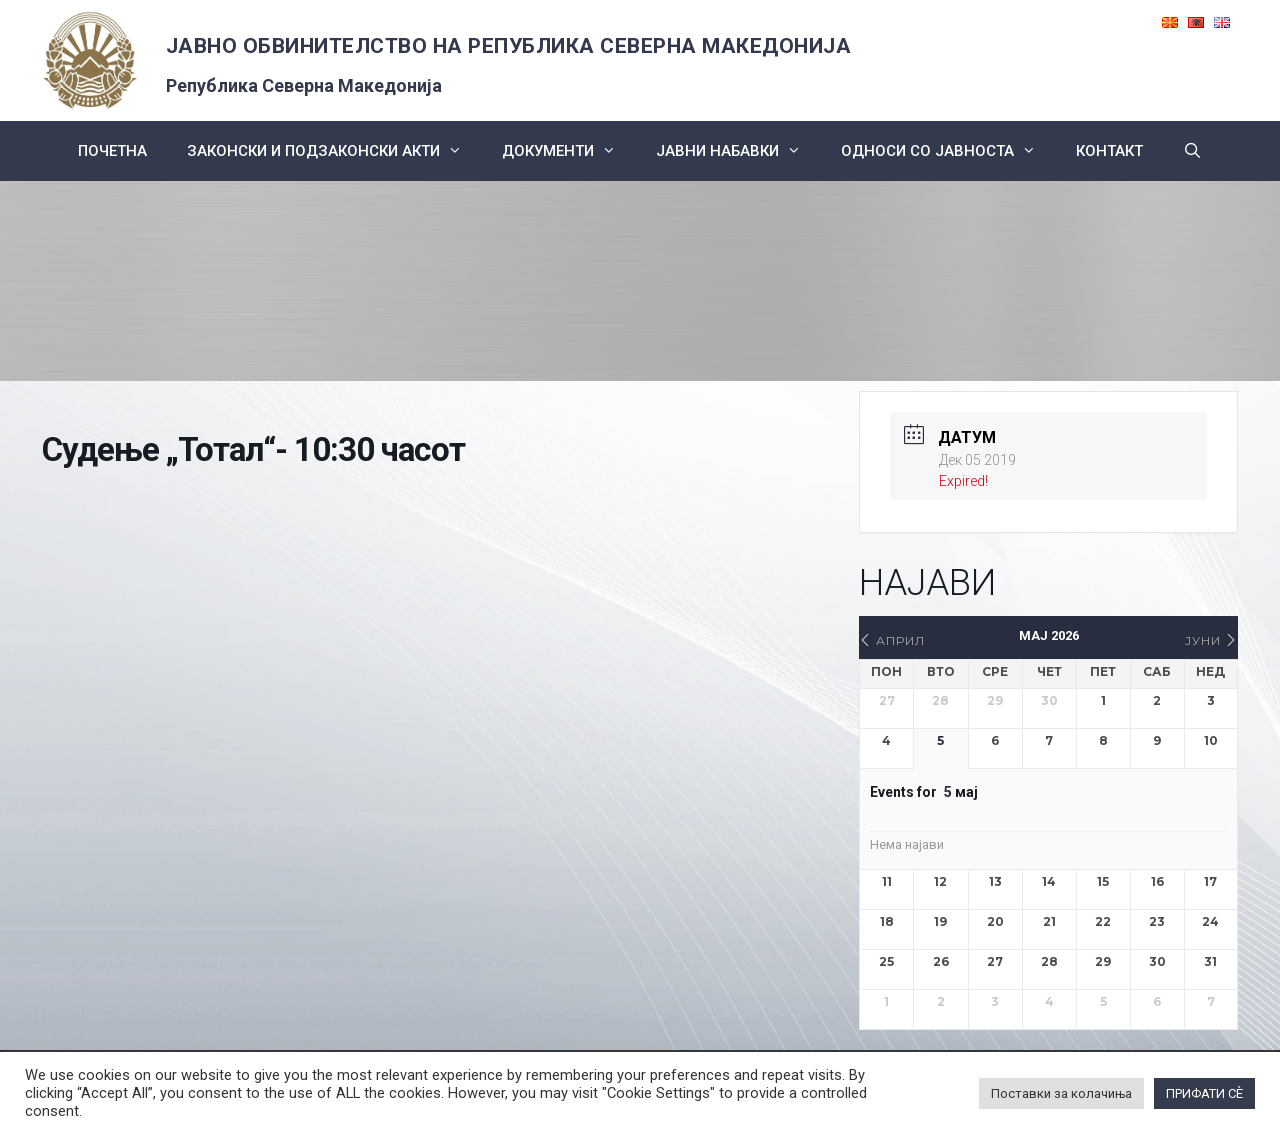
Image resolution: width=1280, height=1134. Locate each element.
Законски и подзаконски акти (334, 151)
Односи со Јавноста (948, 151)
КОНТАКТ (1109, 151)
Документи (569, 151)
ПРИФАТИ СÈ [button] (1204, 1093)
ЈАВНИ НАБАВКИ (738, 151)
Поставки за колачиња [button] (1061, 1093)
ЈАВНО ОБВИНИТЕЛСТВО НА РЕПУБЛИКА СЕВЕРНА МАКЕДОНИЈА (509, 46)
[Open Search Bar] (1192, 151)
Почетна (112, 151)
